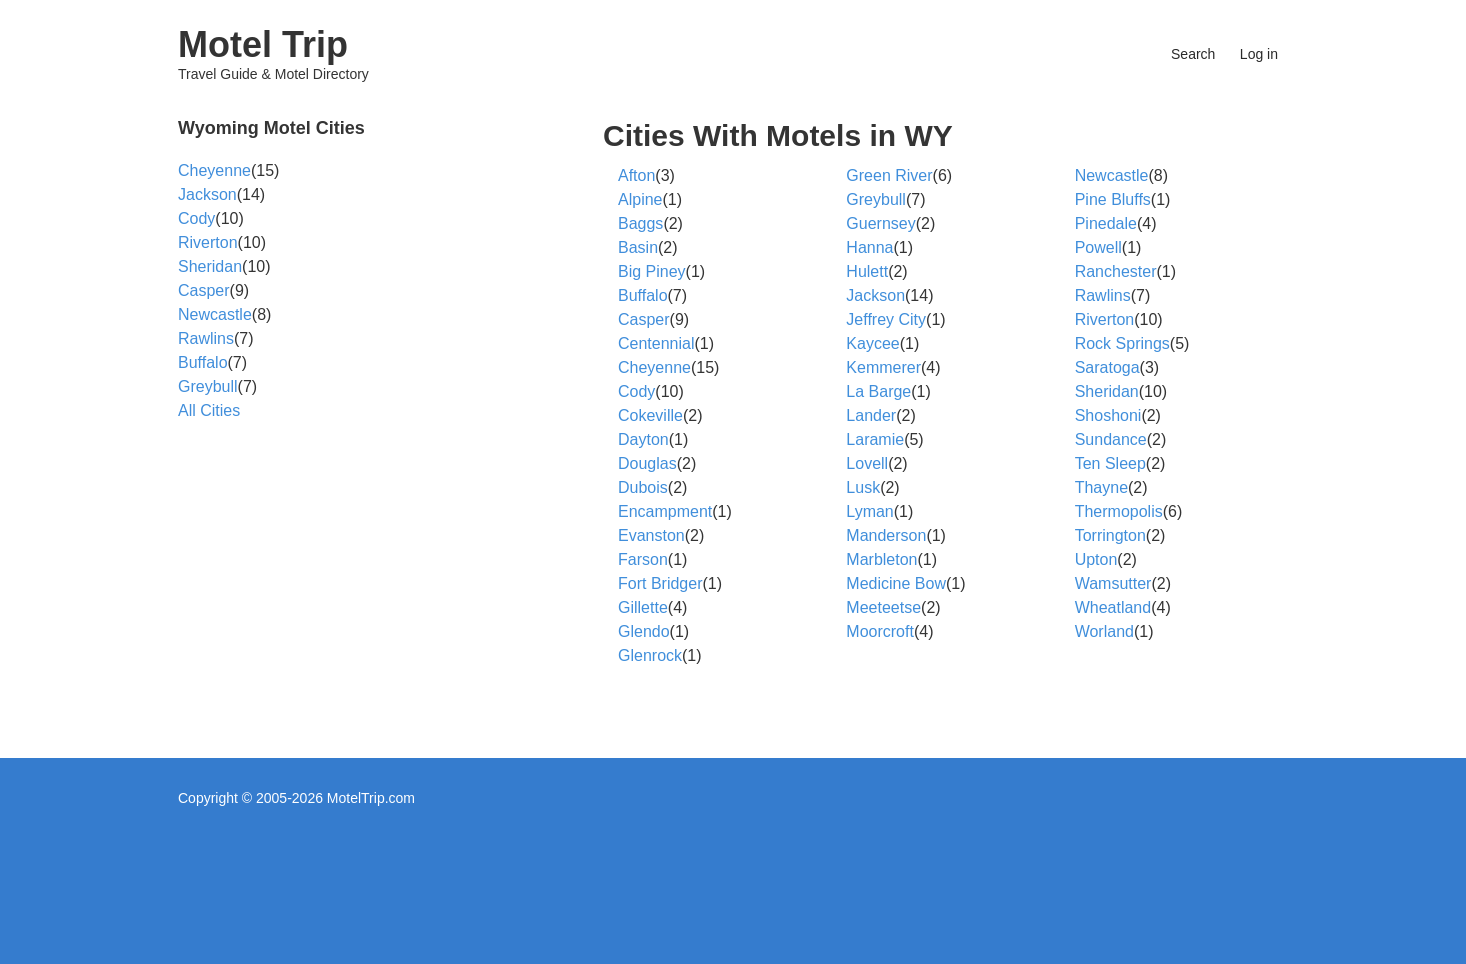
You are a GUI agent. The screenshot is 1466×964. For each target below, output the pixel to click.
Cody (636, 391)
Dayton (643, 439)
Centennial (656, 343)
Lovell (867, 463)
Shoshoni (1108, 415)
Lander (871, 415)
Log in (1259, 54)
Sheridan (1107, 391)
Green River (889, 175)
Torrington (1110, 535)
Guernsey (880, 223)
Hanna (869, 247)
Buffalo (643, 295)
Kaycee (872, 343)
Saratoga (1107, 367)
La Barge (878, 391)
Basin (638, 247)
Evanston (651, 535)
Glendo (644, 631)
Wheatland (1113, 607)
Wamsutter (1113, 583)
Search (1193, 54)
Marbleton (881, 559)
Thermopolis (1119, 511)
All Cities (209, 410)
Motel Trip (263, 44)
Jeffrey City (886, 319)
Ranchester (1116, 271)
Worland (1104, 631)
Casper (644, 319)
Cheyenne (654, 367)
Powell (1098, 247)
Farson (643, 559)
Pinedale (1106, 223)
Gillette (643, 607)
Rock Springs (1122, 343)
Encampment (665, 511)
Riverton (1105, 319)
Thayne (1101, 487)
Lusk (863, 487)
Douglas (647, 463)
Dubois (643, 487)
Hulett (867, 271)
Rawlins (1103, 295)
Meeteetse (883, 607)
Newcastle (1112, 175)
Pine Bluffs (1113, 199)
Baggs (640, 223)
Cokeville (650, 415)
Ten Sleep (1110, 463)
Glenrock (650, 655)
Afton (636, 175)
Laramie (875, 439)
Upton (1096, 559)
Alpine (640, 199)
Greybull (876, 199)
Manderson (886, 535)
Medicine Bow (896, 583)
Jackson (875, 295)
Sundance (1111, 439)
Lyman (869, 511)
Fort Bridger (660, 583)
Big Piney (652, 271)
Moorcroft (880, 631)
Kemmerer (883, 367)
